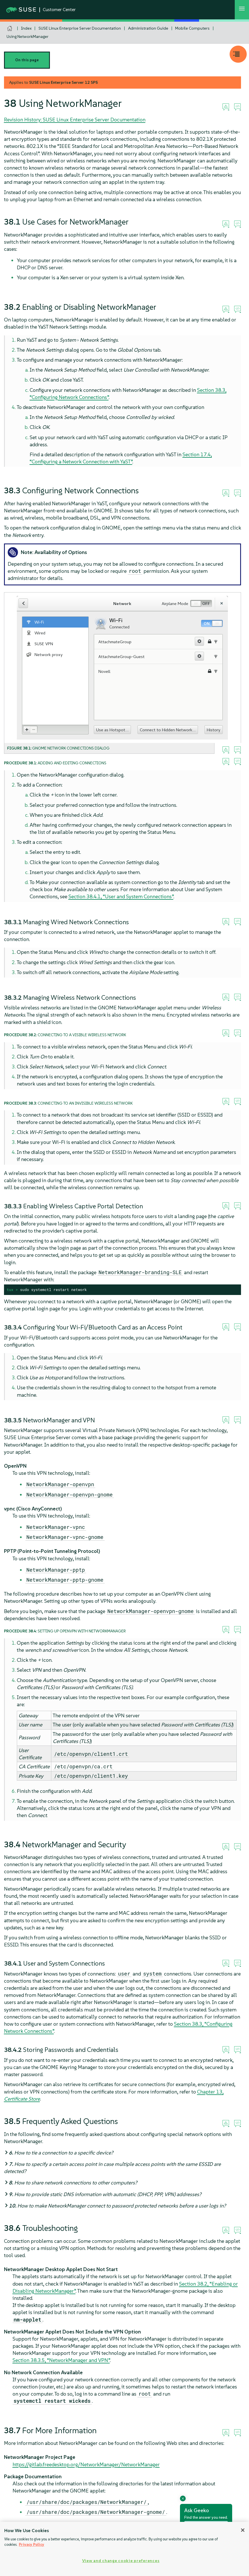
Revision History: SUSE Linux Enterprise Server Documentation (74, 119)
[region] (124, 2549)
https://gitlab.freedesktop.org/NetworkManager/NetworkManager (86, 2464)
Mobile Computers (192, 28)
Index (26, 28)
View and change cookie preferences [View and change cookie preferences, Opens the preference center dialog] (120, 2560)
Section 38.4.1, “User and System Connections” (120, 896)
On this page (27, 60)
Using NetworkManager (27, 36)
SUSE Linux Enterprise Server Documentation (80, 28)
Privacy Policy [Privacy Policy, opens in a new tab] (31, 2544)
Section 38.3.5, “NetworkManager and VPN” (61, 2360)
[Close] (242, 2530)
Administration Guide (148, 28)
